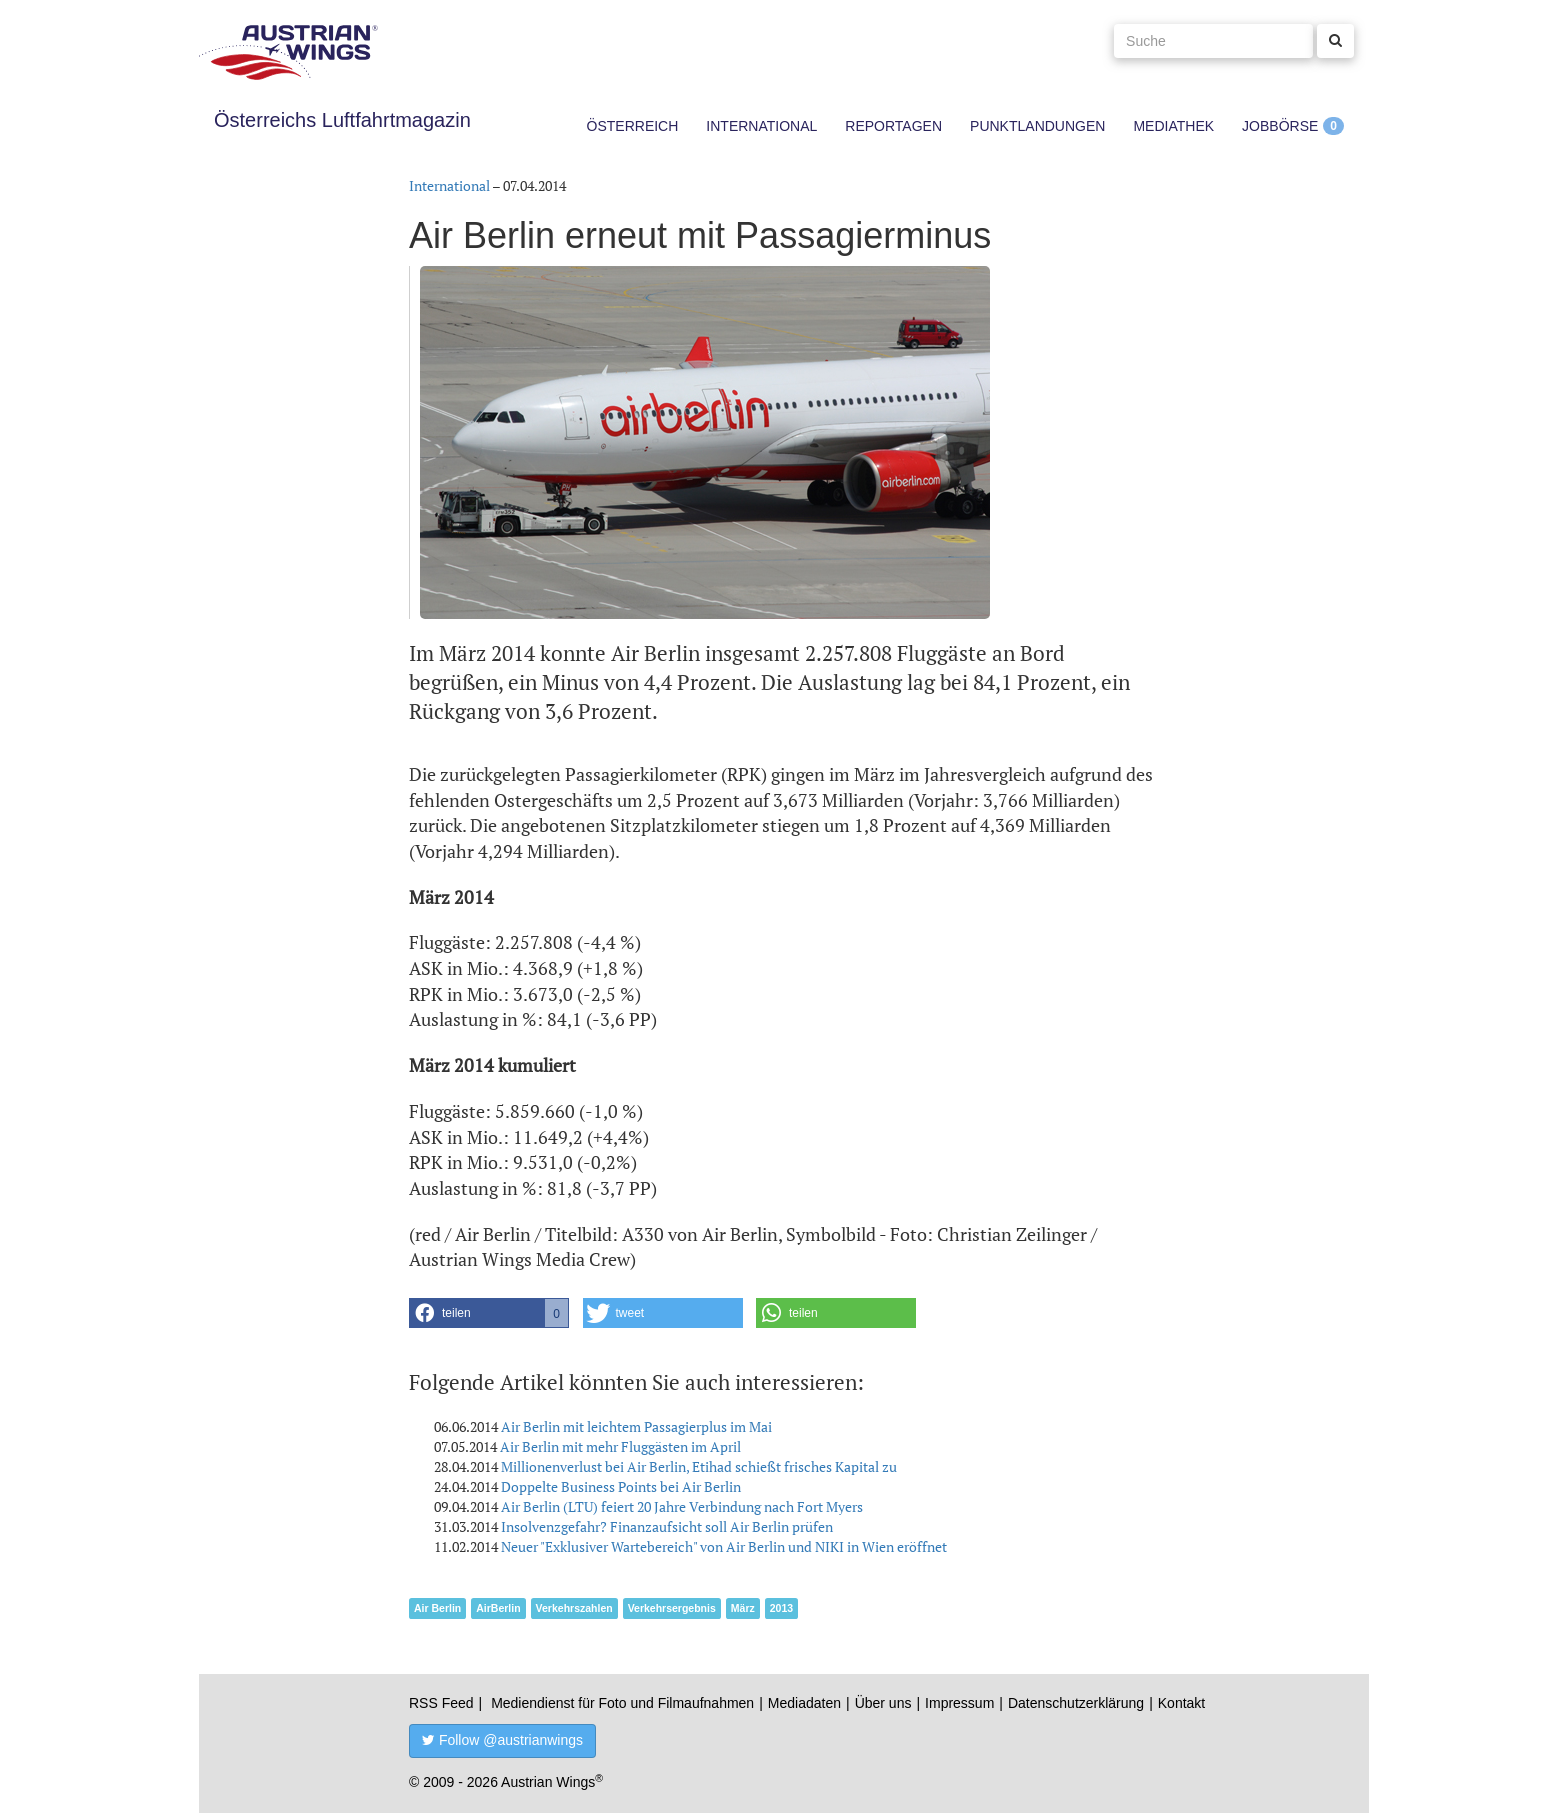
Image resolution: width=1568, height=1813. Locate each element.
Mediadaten (804, 1703)
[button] (489, 1313)
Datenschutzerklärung (1076, 1703)
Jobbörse (1280, 126)
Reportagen (893, 126)
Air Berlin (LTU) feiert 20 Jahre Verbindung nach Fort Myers (682, 1506)
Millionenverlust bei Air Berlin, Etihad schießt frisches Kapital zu (699, 1466)
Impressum (959, 1703)
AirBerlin (498, 1608)
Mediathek (1173, 126)
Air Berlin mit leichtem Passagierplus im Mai (636, 1426)
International (761, 126)
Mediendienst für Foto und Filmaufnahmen (622, 1703)
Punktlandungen (1037, 126)
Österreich (633, 126)
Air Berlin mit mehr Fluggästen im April (620, 1446)
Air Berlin (437, 1608)
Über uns (883, 1703)
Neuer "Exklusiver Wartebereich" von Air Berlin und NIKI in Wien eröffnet (724, 1546)
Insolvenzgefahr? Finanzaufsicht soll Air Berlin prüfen (667, 1526)
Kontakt (1181, 1703)
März (743, 1608)
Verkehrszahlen (574, 1608)
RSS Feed (441, 1703)
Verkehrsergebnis (672, 1608)
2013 (781, 1608)
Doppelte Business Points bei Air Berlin (621, 1486)
